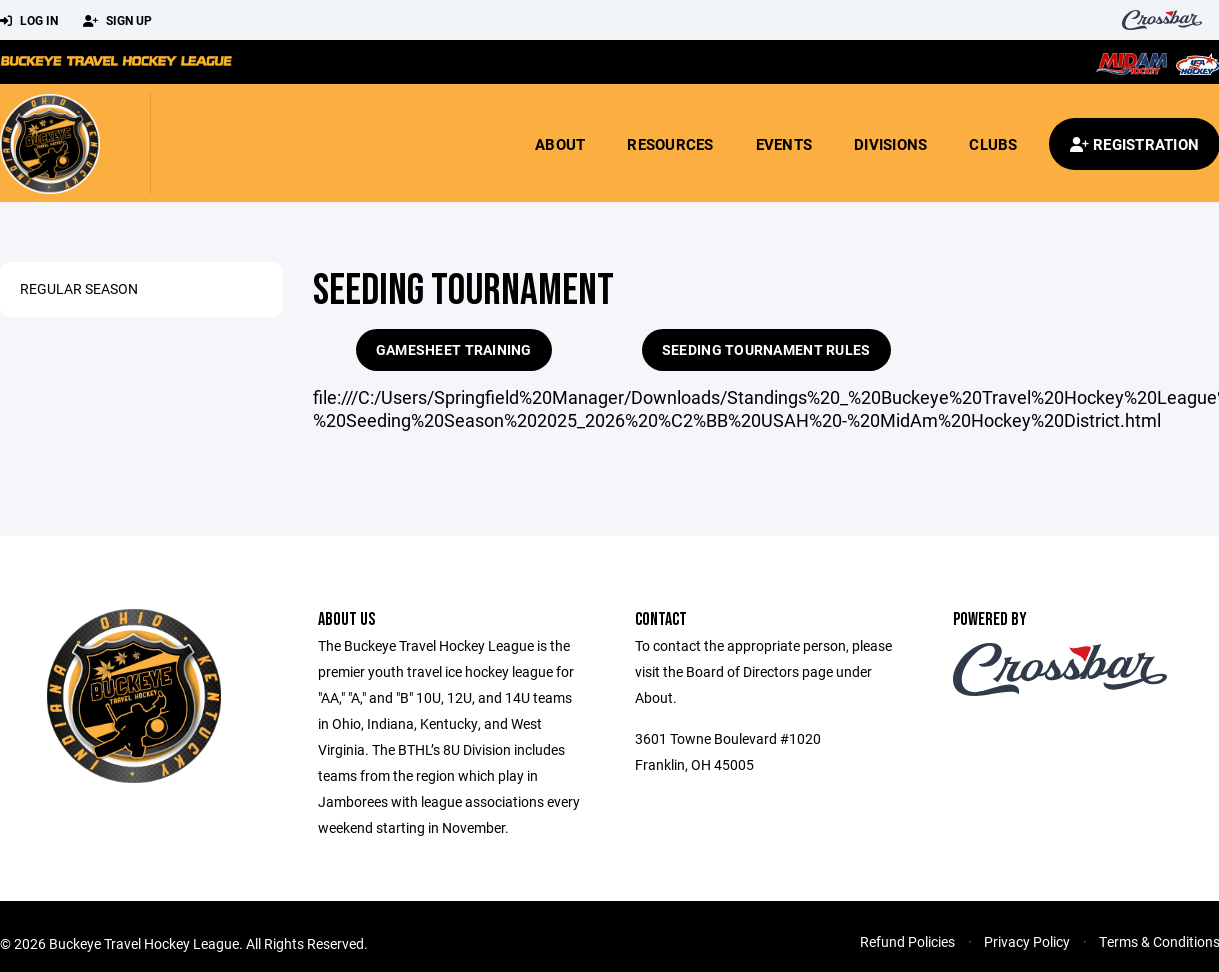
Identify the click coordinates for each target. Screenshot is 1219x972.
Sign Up (117, 21)
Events (784, 144)
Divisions (890, 144)
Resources (670, 144)
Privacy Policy (1027, 941)
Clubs (993, 144)
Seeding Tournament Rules (766, 349)
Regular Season (79, 288)
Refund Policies (907, 941)
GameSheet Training (454, 349)
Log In (29, 21)
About (560, 144)
